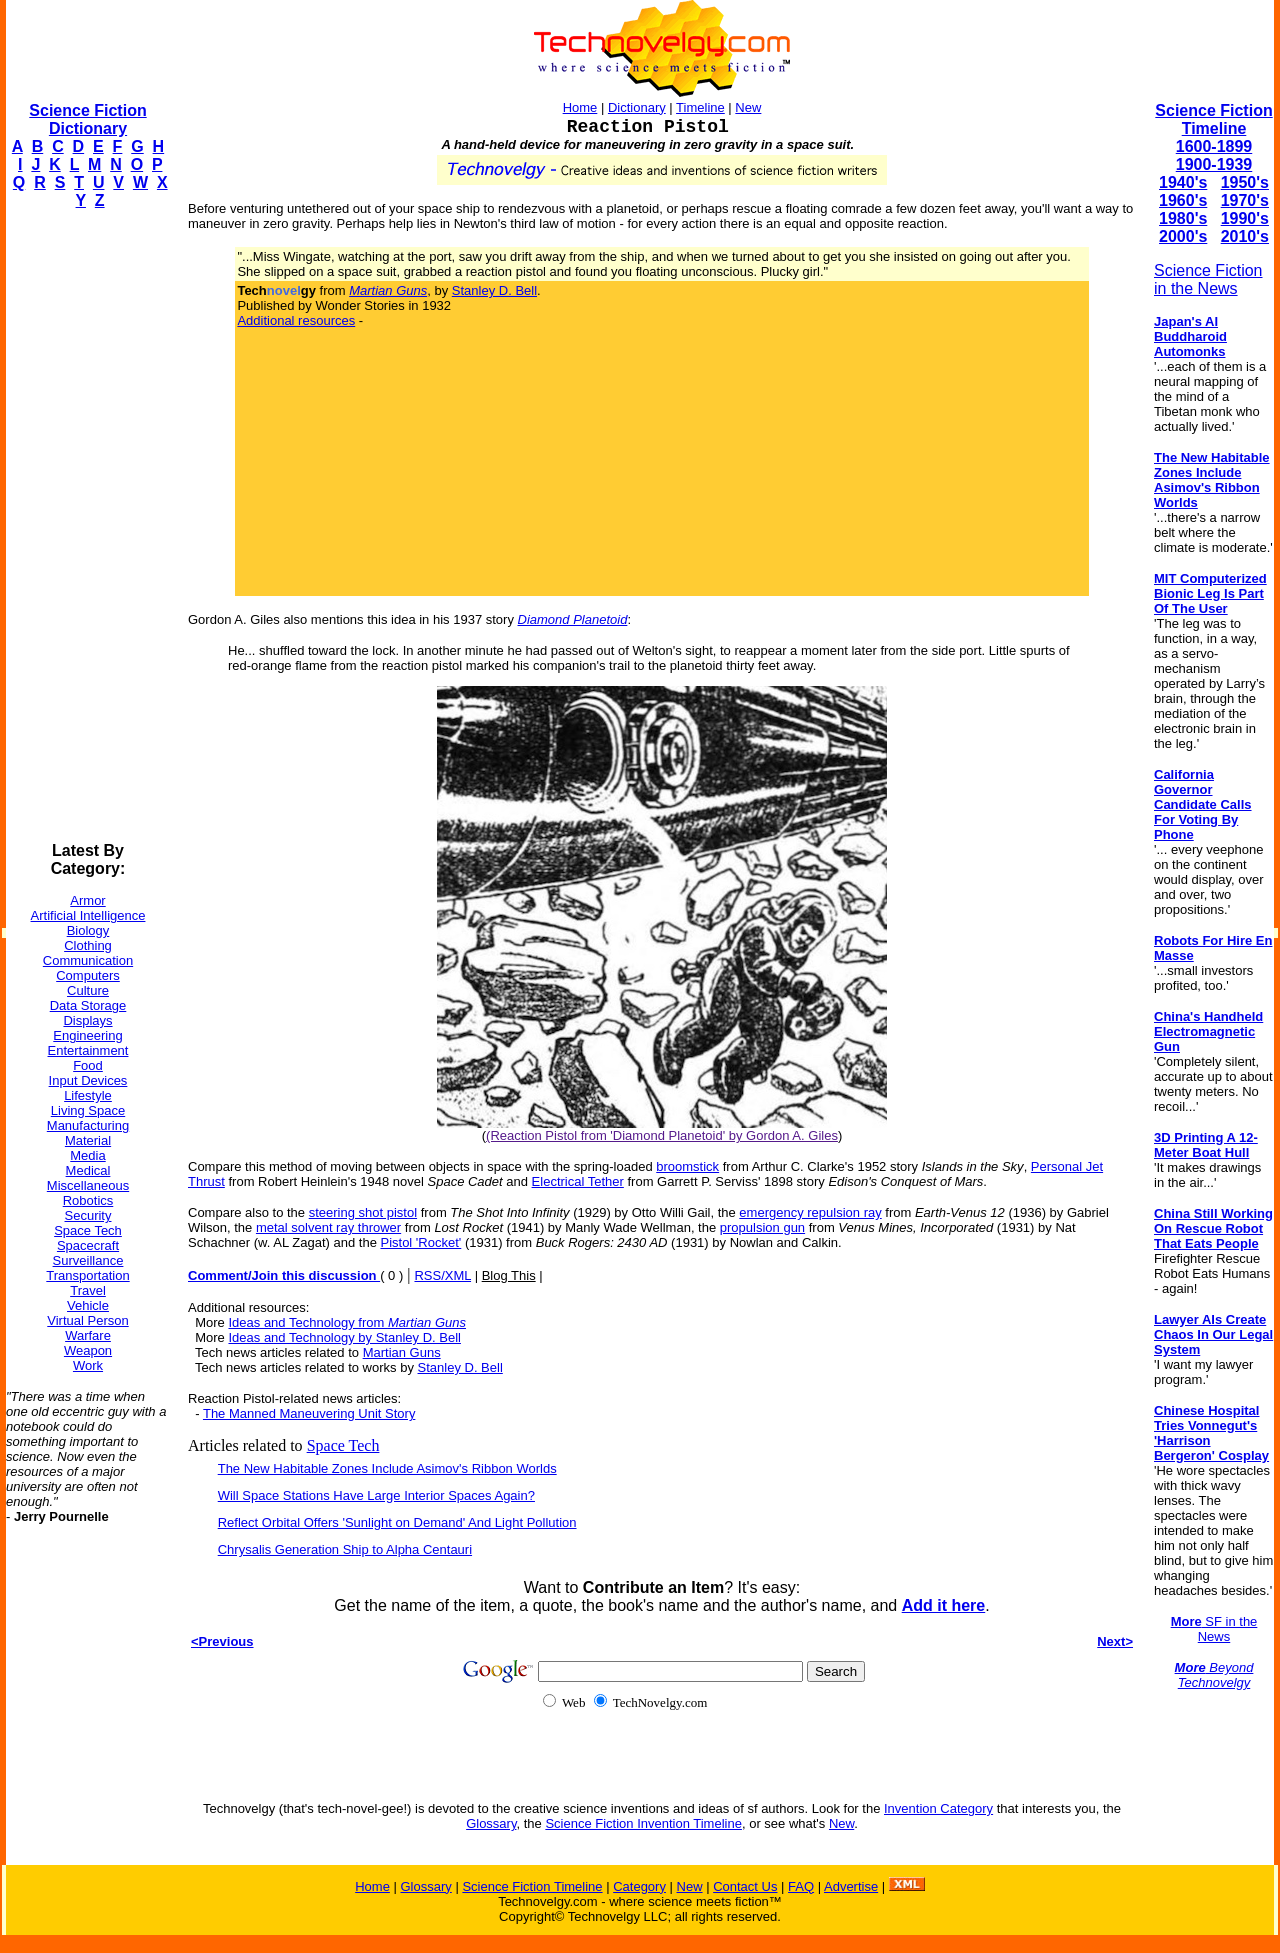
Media (87, 1155)
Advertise (851, 1886)
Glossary (491, 1823)
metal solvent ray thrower (328, 1227)
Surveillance (88, 1260)
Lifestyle (88, 1095)
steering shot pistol (363, 1212)
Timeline (700, 107)
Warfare (88, 1335)
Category (639, 1886)
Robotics (88, 1200)
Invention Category (938, 1808)
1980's (1183, 218)
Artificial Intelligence (88, 915)
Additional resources (296, 320)
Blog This (509, 1275)
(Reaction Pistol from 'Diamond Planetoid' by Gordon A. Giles (662, 1135)
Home (580, 107)
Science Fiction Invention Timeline (643, 1823)
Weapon (88, 1350)
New (748, 107)
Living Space (88, 1110)
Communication (88, 960)
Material (88, 1140)
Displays (87, 1020)
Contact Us (745, 1886)
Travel (88, 1290)
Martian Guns (402, 1352)
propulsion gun (762, 1227)
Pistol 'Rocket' (420, 1242)
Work (88, 1365)
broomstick (687, 1166)
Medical (88, 1170)
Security (88, 1215)
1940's (1183, 182)
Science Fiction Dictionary (87, 119)
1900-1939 (1214, 164)
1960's (1183, 200)
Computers (88, 975)
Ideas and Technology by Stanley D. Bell (344, 1337)
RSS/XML (442, 1275)
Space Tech (88, 1230)
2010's (1245, 236)
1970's (1245, 200)
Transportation (87, 1275)
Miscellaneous (88, 1185)
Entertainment (88, 1050)
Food (88, 1065)
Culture (88, 990)
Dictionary (637, 107)
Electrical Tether (578, 1181)
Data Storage (88, 1005)
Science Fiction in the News (1208, 279)
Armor (87, 900)
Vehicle (88, 1305)
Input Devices (88, 1080)
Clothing (88, 945)
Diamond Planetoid (573, 619)
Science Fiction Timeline (1213, 119)
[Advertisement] (86, 526)
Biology (88, 930)
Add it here (944, 1605)
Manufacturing (88, 1125)
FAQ (801, 1886)
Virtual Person (87, 1320)
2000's (1183, 236)
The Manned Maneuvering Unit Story (309, 1413)
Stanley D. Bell (494, 290)
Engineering (87, 1035)
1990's (1245, 218)
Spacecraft (88, 1245)
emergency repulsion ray (810, 1212)
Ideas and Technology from (347, 1322)
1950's (1245, 182)
